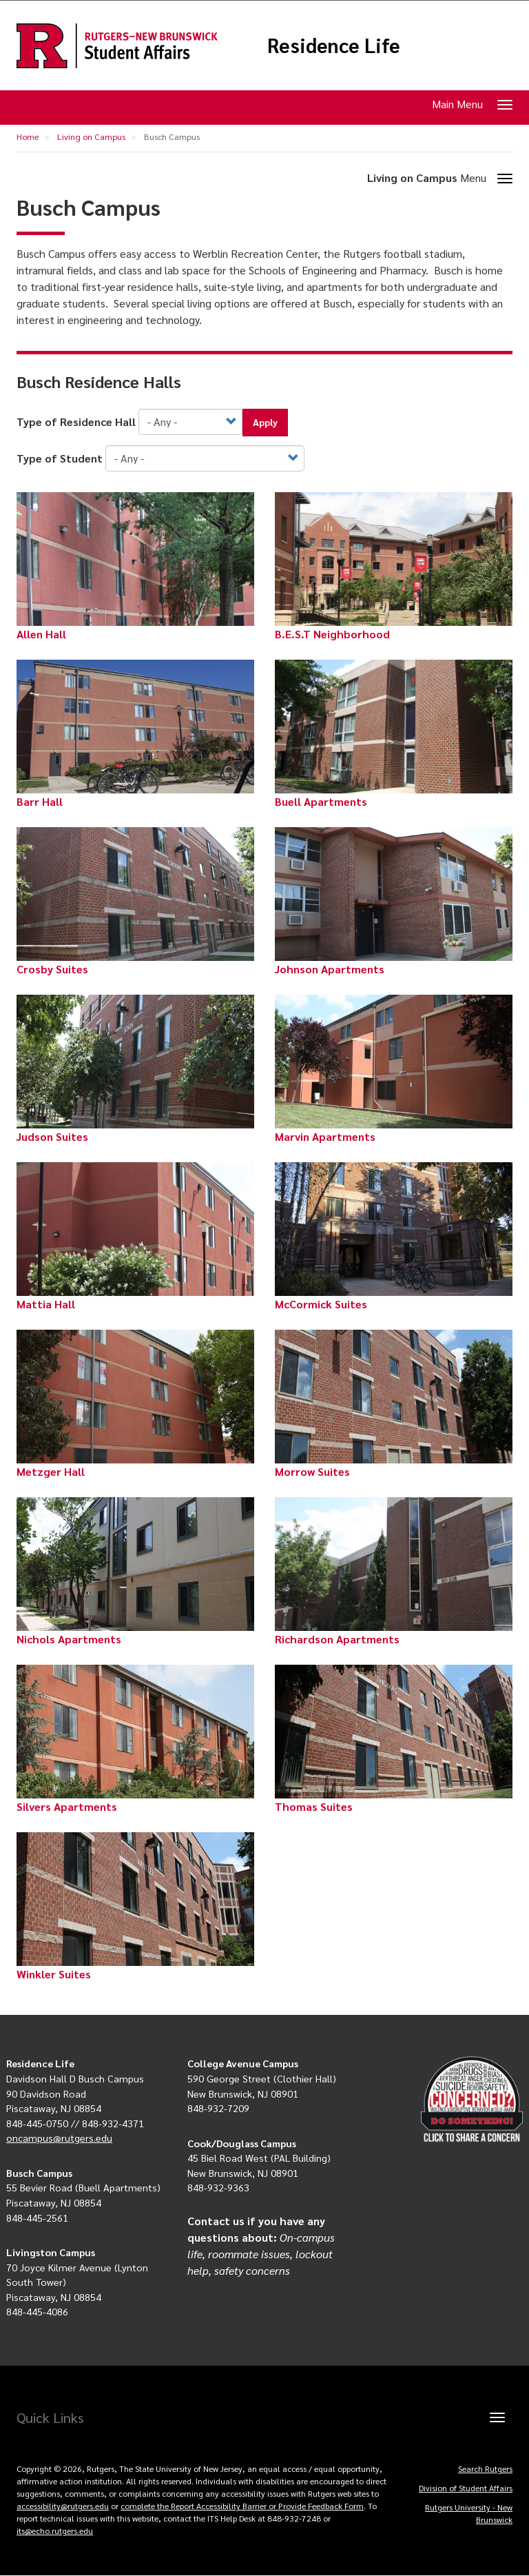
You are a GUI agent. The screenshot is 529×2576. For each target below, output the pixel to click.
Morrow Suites (312, 1471)
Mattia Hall (46, 1304)
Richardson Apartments (337, 1639)
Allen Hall (41, 634)
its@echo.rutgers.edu (55, 2530)
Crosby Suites (52, 969)
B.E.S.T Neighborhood (332, 634)
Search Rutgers (485, 2468)
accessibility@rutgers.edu (63, 2505)
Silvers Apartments (67, 1806)
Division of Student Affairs (465, 2487)
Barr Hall (40, 801)
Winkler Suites (54, 1974)
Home (28, 136)
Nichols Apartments (69, 1639)
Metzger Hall (51, 1471)
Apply (265, 422)
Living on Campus (91, 136)
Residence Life (333, 45)
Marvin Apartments (325, 1136)
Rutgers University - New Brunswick (468, 2513)
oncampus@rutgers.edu (59, 2137)
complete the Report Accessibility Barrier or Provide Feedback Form (242, 2505)
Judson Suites (52, 1136)
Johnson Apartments (329, 969)
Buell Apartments (321, 801)
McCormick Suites (321, 1304)
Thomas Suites (314, 1806)
